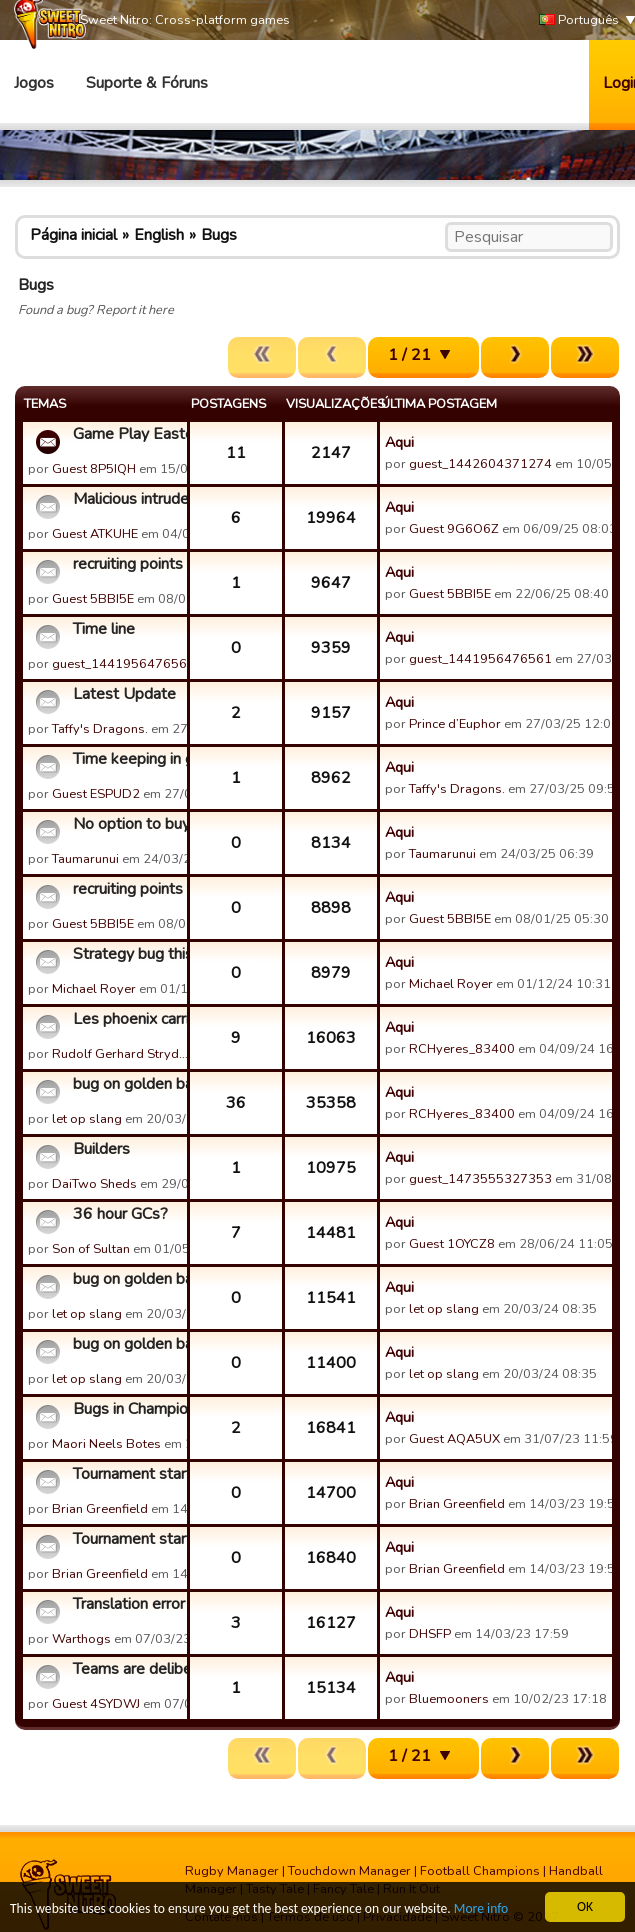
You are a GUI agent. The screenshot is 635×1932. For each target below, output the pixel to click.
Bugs (219, 235)
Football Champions (480, 1871)
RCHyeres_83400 (462, 1049)
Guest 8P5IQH (94, 469)
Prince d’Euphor (455, 724)
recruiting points (127, 564)
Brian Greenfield (100, 1509)
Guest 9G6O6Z (454, 529)
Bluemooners (449, 1699)
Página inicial (73, 235)
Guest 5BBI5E (93, 599)
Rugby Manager (232, 1871)
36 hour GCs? (120, 1214)
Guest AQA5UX (454, 1439)
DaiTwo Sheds (94, 1184)
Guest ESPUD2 (96, 794)
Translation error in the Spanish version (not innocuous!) (127, 1604)
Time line (104, 629)
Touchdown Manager (349, 1871)
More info (481, 1909)
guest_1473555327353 (480, 1179)
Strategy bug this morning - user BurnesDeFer (127, 954)
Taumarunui (85, 859)
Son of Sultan (91, 1249)
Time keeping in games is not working (127, 759)
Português (579, 20)
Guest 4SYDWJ (96, 1704)
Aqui (399, 442)
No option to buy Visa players (127, 824)
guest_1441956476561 (123, 664)
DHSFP (430, 1634)
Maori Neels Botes (106, 1444)
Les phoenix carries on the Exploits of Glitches (127, 1019)
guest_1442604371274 (480, 464)
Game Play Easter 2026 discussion (127, 434)
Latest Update (124, 694)
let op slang (87, 1119)
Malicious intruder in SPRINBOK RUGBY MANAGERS (127, 499)
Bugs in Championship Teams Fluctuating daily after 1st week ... (127, 1409)
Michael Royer (94, 989)
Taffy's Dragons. (100, 729)
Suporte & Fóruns (147, 83)
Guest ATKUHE (95, 534)
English (159, 235)
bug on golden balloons (127, 1084)
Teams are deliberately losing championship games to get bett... (127, 1669)
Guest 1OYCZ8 (452, 1244)
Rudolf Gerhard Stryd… (120, 1054)
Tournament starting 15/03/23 (127, 1474)
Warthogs (81, 1639)
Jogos (34, 83)
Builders (101, 1149)
